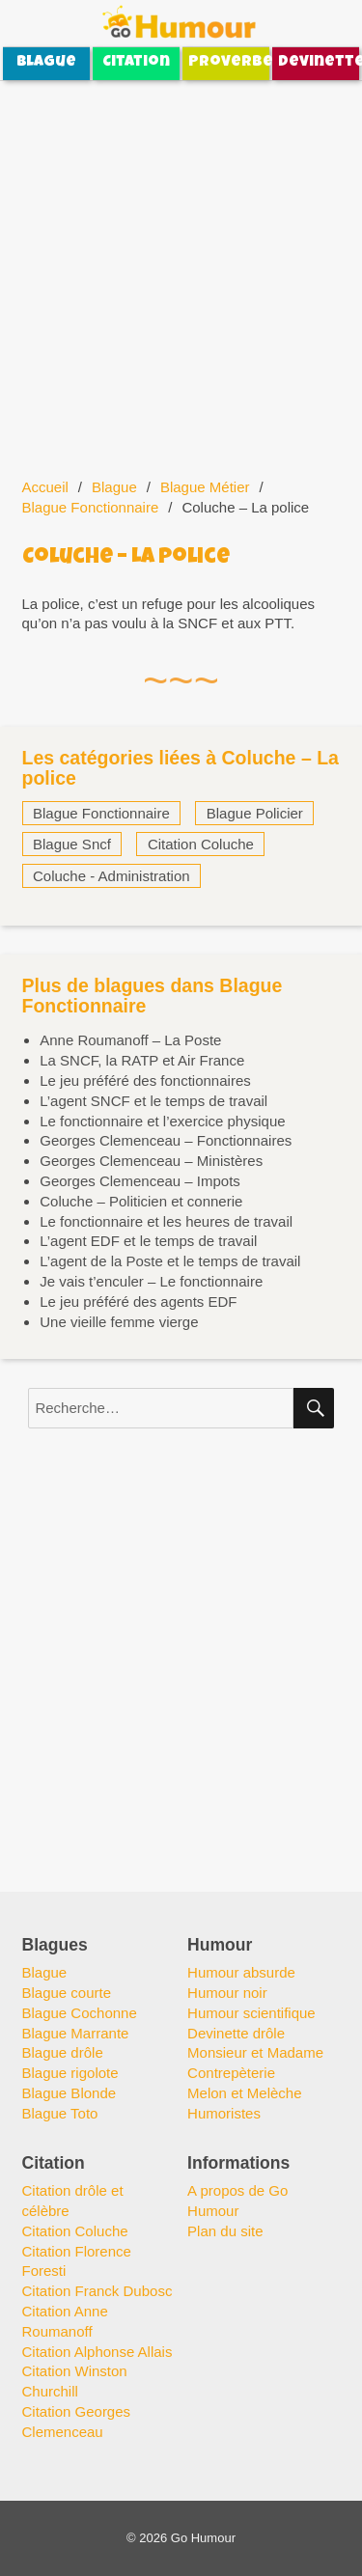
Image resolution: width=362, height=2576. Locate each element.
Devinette (318, 62)
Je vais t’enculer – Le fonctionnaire (151, 1281)
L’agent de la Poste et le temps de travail (170, 1261)
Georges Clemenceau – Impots (140, 1181)
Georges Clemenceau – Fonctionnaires (166, 1140)
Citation (136, 62)
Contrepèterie (231, 2072)
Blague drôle (62, 2052)
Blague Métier (205, 487)
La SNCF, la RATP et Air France (142, 1060)
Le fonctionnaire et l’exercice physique (162, 1121)
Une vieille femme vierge (119, 1322)
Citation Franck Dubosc (97, 2291)
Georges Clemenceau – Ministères (151, 1160)
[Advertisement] (181, 268)
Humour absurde (241, 1972)
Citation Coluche (201, 844)
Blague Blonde (69, 2093)
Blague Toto (60, 2113)
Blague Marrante (75, 2033)
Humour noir (227, 1992)
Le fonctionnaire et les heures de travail (166, 1221)
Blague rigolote (70, 2072)
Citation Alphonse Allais (97, 2351)
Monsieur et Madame (255, 2052)
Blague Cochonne (79, 2013)
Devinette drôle (236, 2033)
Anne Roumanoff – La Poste (130, 1040)
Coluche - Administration (111, 876)
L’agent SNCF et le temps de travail (153, 1101)
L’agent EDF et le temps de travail (148, 1241)
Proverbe (228, 62)
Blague (46, 62)
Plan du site (225, 2231)
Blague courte (67, 1992)
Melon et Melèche (244, 2093)
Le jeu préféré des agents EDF (138, 1301)
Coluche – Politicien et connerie (141, 1201)
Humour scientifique (251, 2013)
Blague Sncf (72, 844)
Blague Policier (255, 813)
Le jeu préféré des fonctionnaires (145, 1080)
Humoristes (224, 2113)
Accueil (45, 487)
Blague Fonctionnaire (90, 507)
